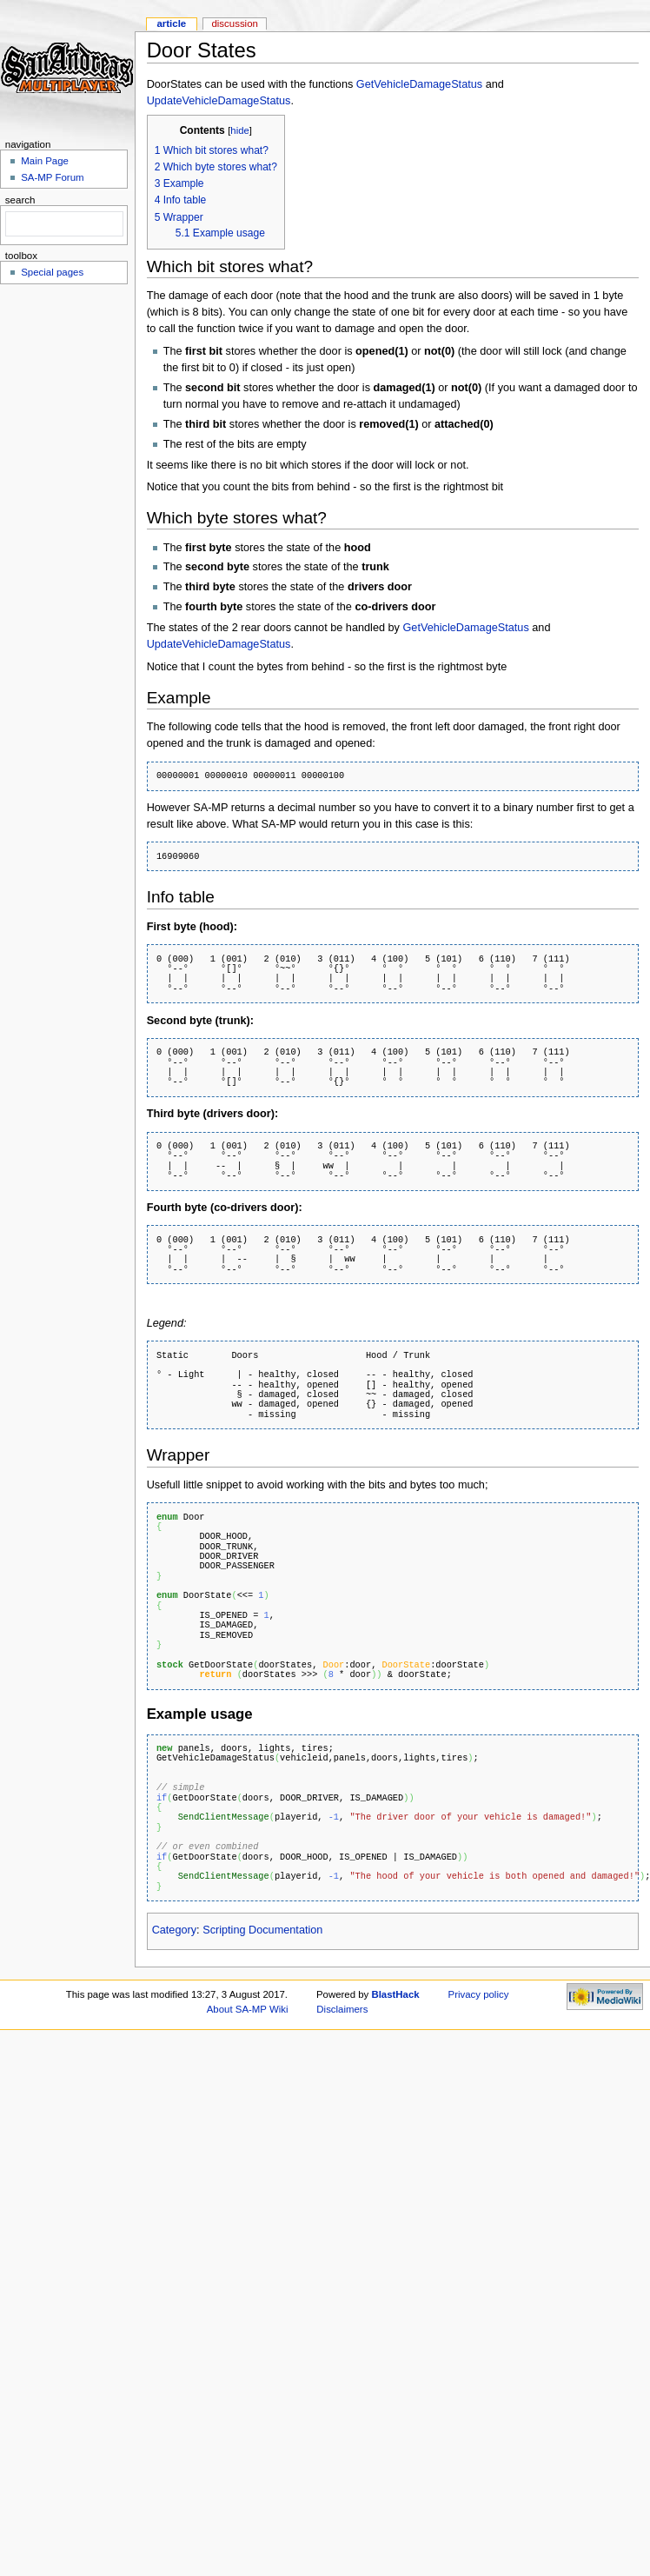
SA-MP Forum (52, 177)
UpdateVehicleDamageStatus (219, 101)
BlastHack (395, 1994)
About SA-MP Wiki (248, 2009)
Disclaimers (342, 2009)
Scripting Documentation (262, 1930)
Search (20, 200)
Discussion (234, 23)
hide (239, 130)
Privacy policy (478, 1994)
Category (174, 1930)
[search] (62, 224)
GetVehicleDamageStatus (419, 84)
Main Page (45, 161)
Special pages (52, 272)
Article (171, 23)
